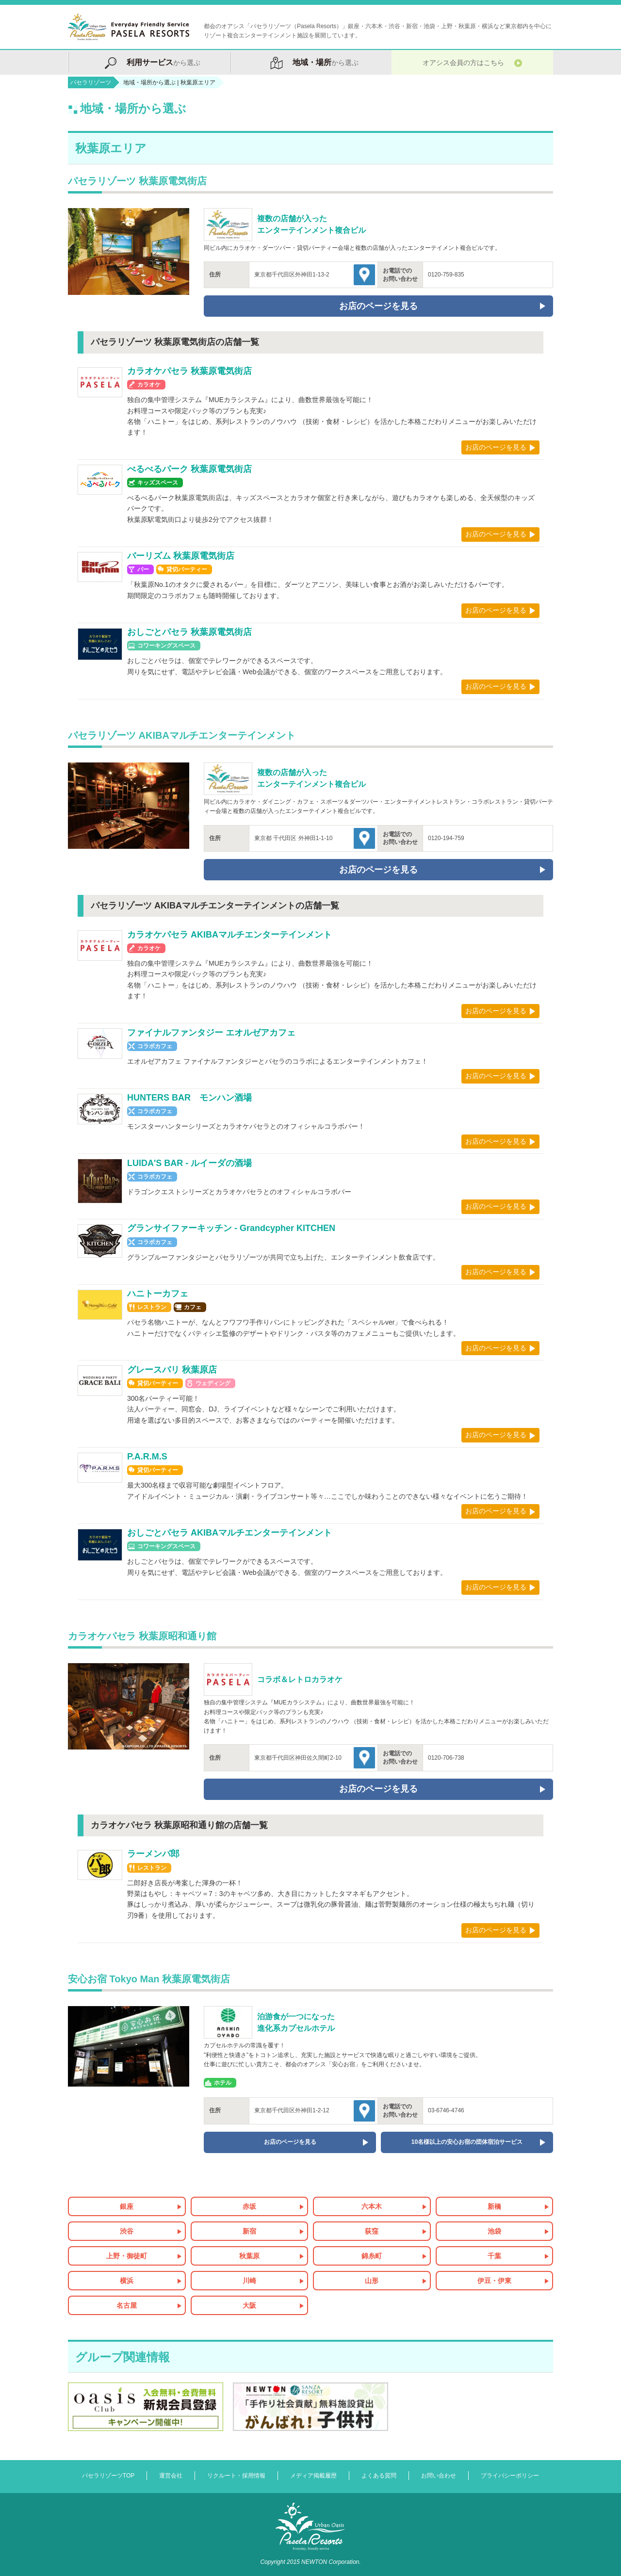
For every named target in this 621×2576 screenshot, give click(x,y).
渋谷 (126, 2231)
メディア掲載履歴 (313, 2475)
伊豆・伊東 (494, 2280)
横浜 (126, 2280)
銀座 (126, 2206)
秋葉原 (249, 2256)
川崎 (249, 2280)
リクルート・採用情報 (236, 2475)
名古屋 (126, 2305)
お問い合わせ (438, 2475)
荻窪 (371, 2231)
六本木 (371, 2206)
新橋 (494, 2206)
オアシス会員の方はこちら (472, 62)
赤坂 (249, 2206)
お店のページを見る (495, 447)
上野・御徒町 (126, 2256)
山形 (371, 2280)
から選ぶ (148, 62)
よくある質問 (378, 2475)
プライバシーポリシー (510, 2475)
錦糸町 (371, 2256)
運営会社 (170, 2475)
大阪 (249, 2305)
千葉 (494, 2256)
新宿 (249, 2231)
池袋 (494, 2231)
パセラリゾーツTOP (108, 2475)
